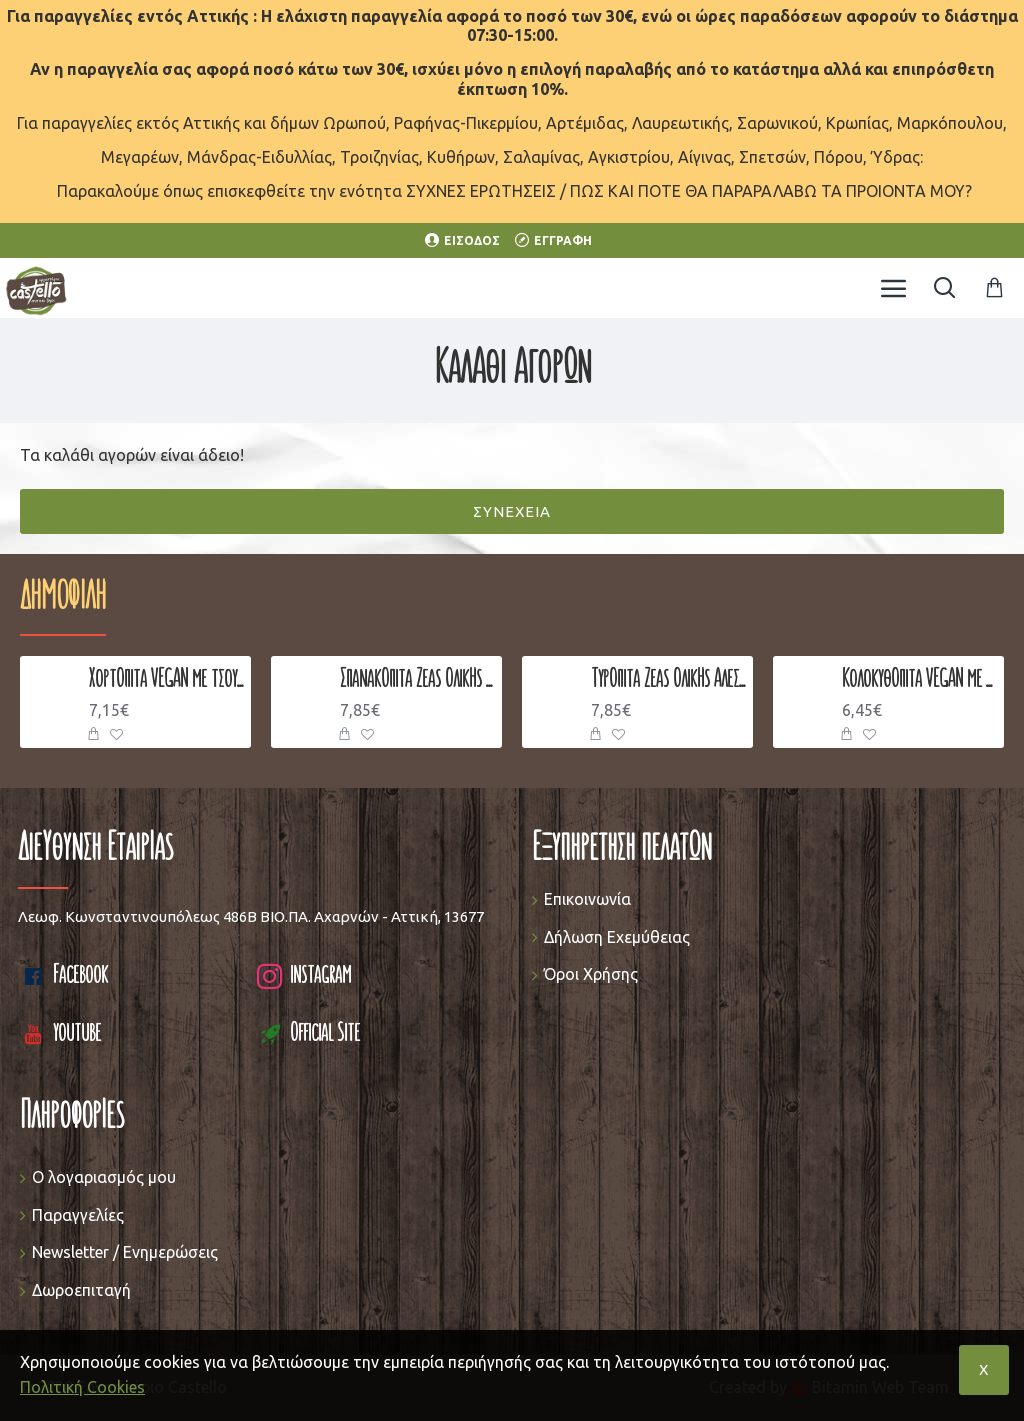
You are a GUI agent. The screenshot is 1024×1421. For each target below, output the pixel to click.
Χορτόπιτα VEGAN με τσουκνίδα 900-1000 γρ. (166, 680)
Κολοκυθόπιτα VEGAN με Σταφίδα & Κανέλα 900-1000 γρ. (919, 680)
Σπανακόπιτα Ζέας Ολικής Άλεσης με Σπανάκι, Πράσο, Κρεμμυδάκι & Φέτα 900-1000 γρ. (417, 680)
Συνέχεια (512, 511)
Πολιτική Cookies (82, 1387)
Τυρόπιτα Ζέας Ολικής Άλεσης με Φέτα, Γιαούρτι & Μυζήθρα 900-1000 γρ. (668, 680)
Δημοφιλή (63, 599)
